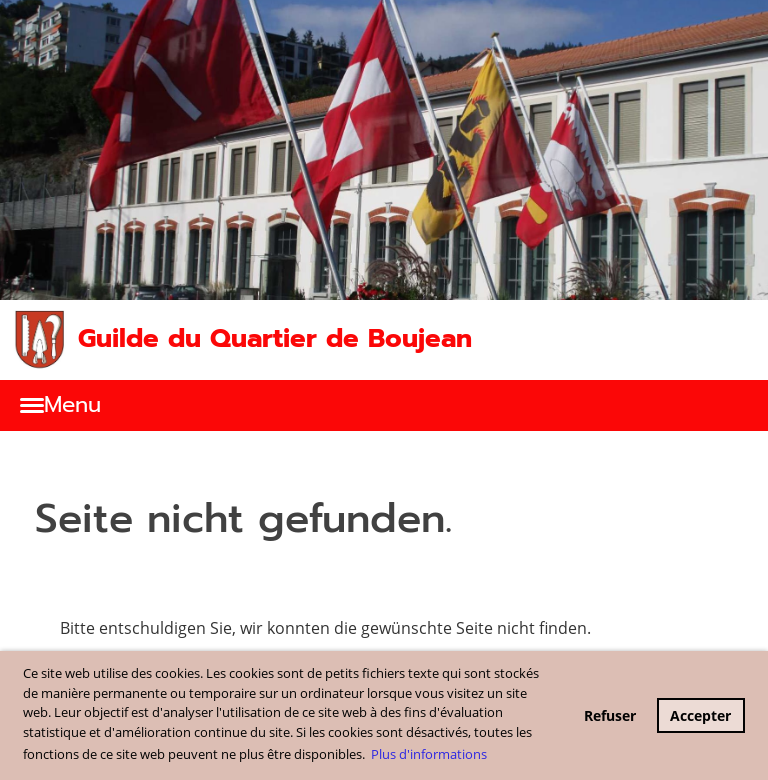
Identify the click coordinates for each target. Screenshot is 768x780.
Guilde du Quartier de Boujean (275, 339)
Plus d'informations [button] (429, 754)
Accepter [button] (700, 715)
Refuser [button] (610, 715)
